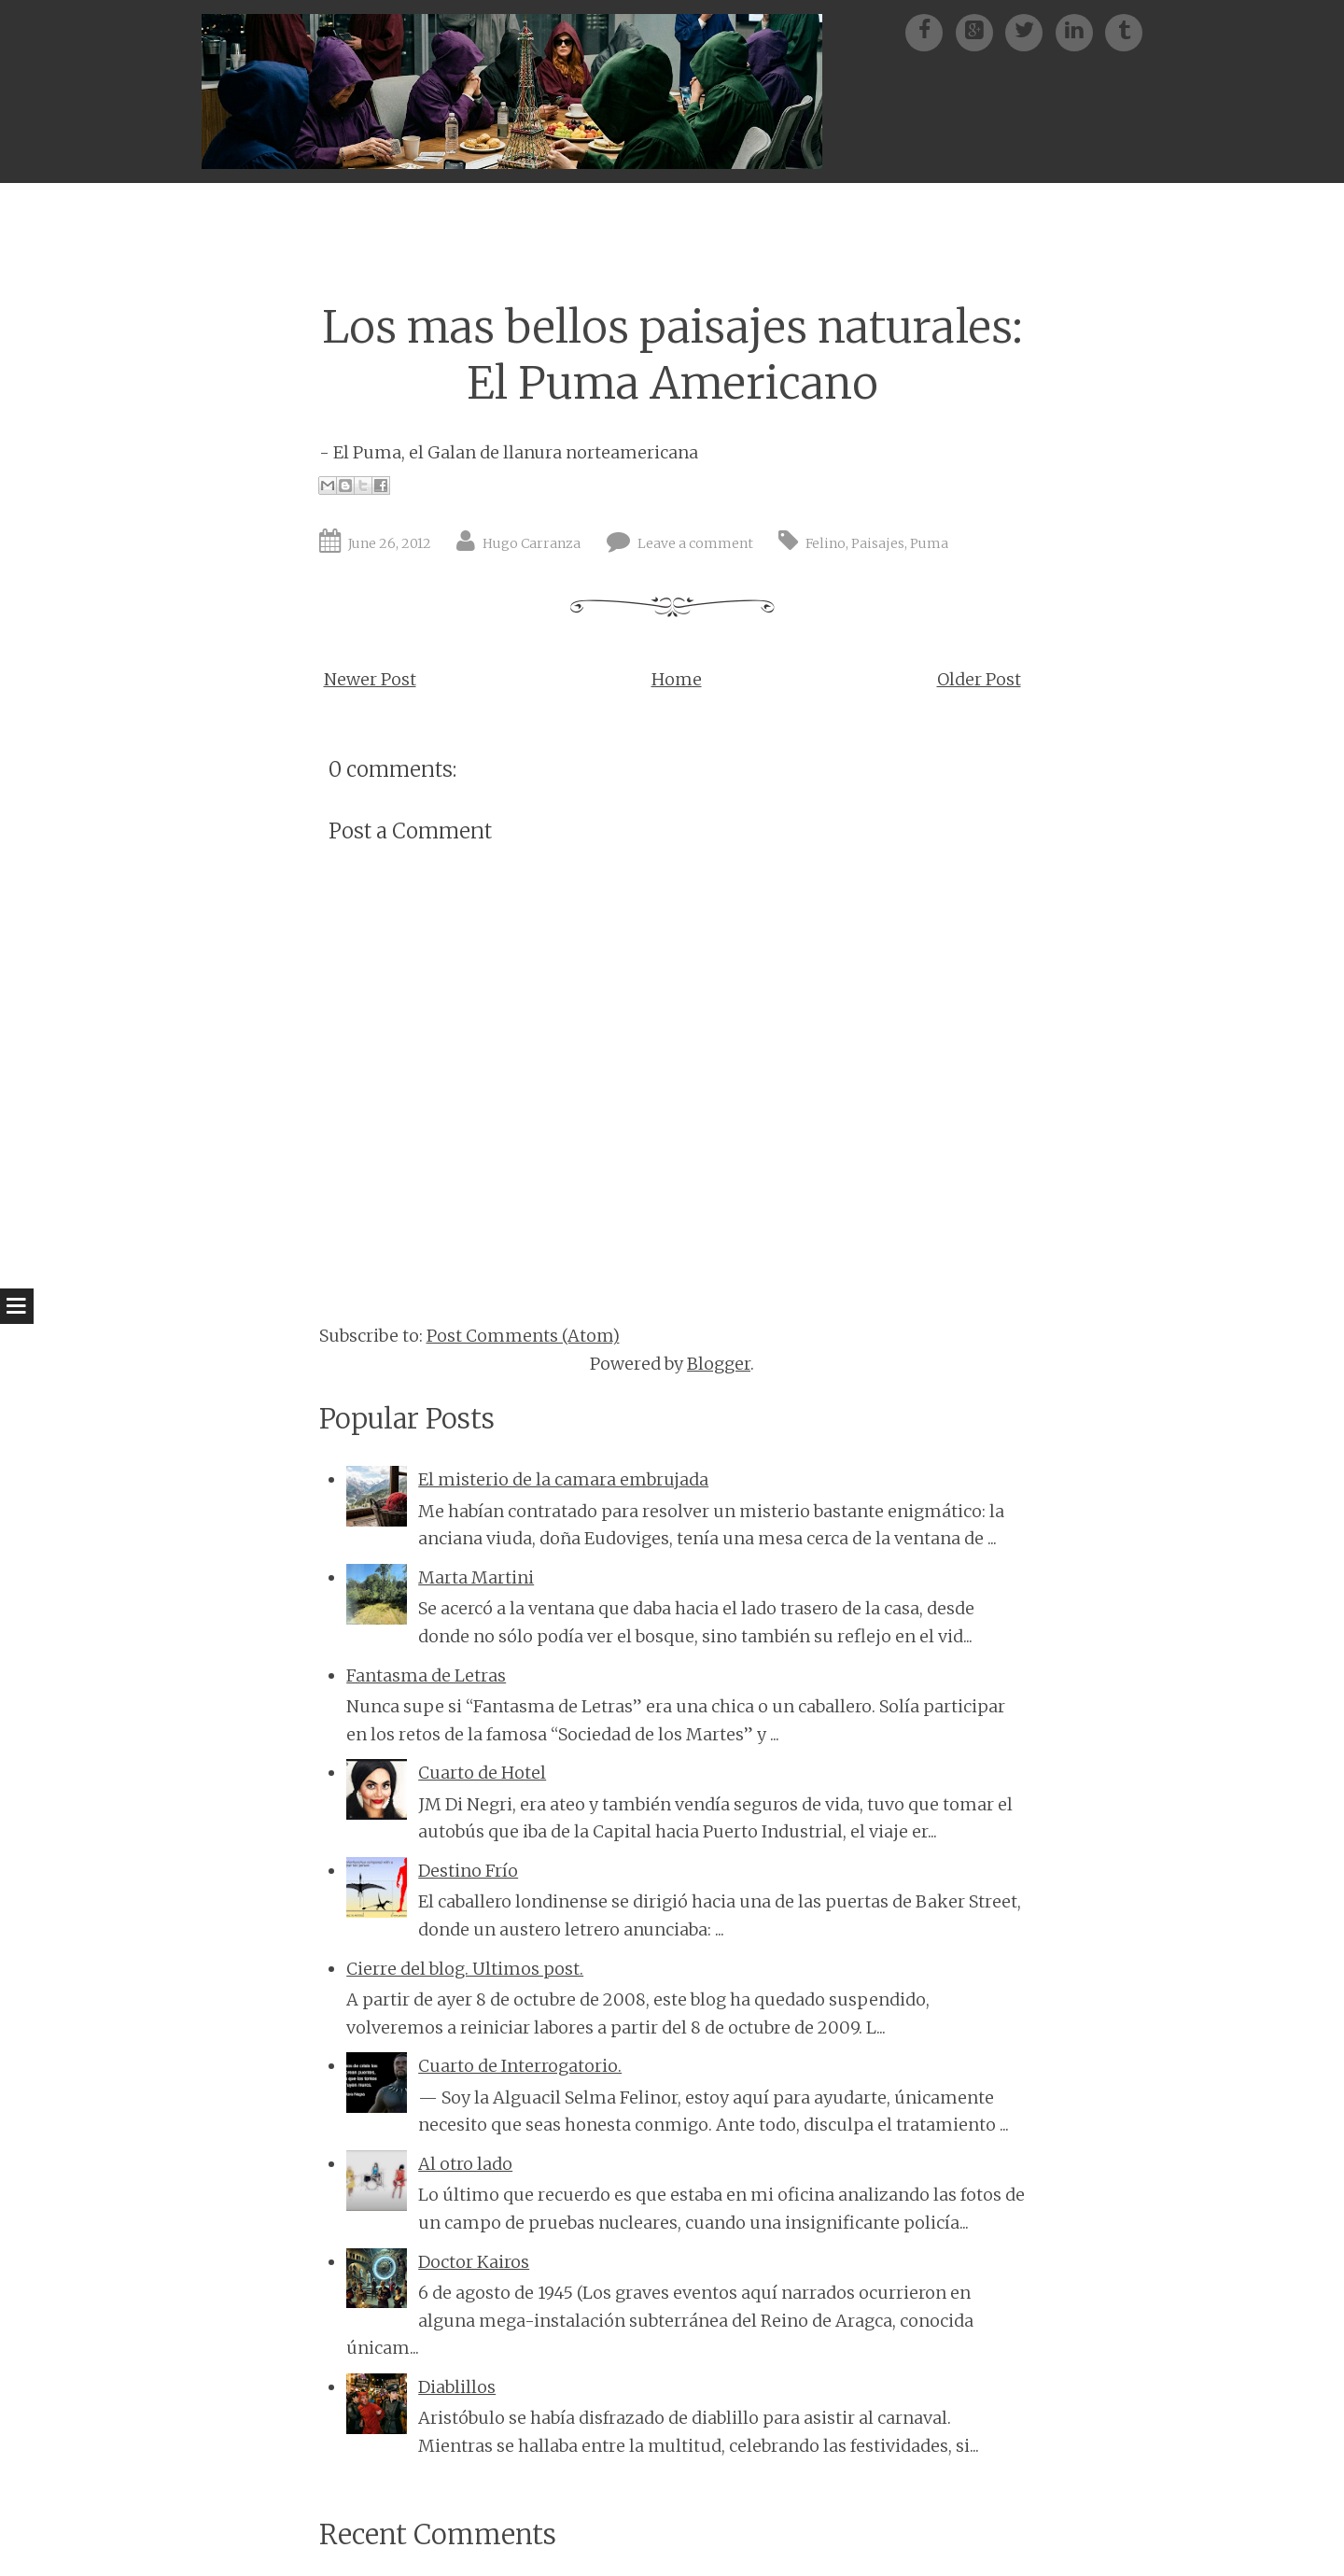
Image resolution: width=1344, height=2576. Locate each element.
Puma (929, 543)
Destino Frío (468, 1870)
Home (676, 679)
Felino (825, 543)
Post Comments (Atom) (523, 1335)
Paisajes (877, 543)
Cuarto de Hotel (482, 1772)
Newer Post (370, 679)
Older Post (979, 679)
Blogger (718, 1363)
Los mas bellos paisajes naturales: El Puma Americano (672, 355)
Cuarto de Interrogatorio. (520, 2065)
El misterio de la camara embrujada (563, 1479)
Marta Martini (476, 1577)
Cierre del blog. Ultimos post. (464, 1968)
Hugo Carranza (532, 543)
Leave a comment (695, 543)
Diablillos (457, 2387)
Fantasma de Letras (426, 1675)
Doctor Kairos (473, 2262)
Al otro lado (465, 2164)
